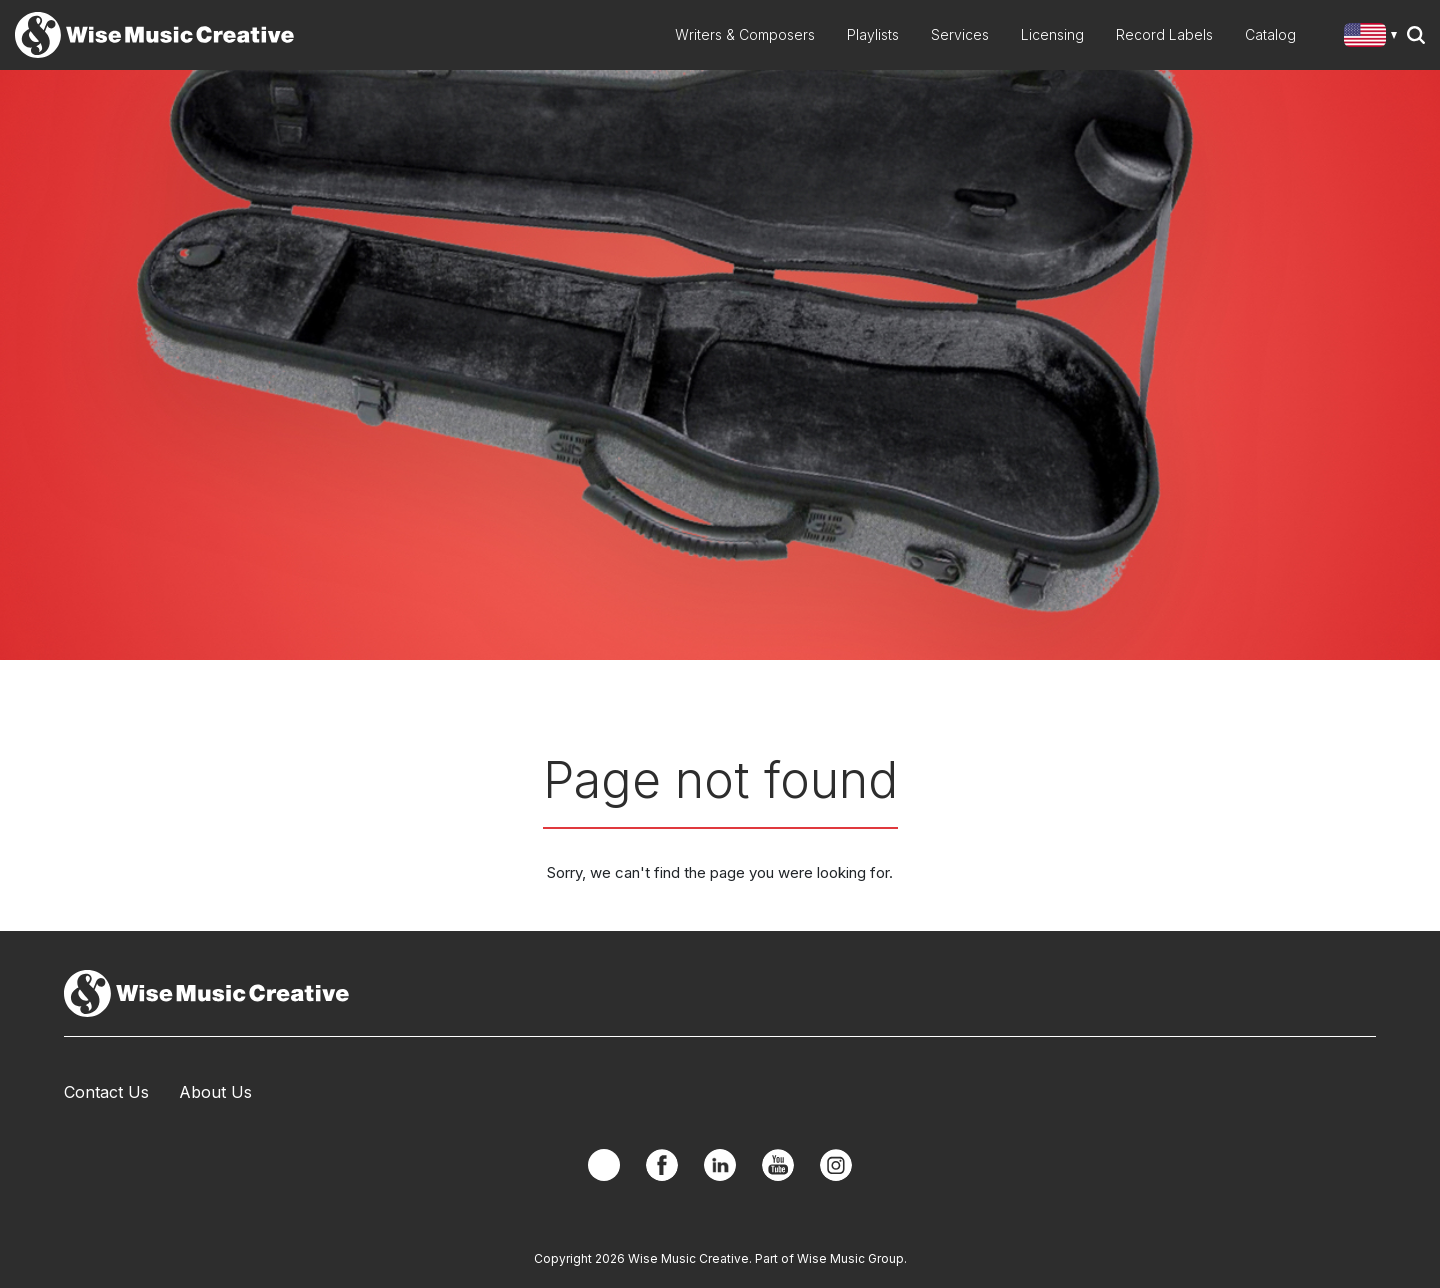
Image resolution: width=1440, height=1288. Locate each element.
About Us (215, 1092)
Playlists (873, 34)
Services (960, 34)
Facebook (662, 1165)
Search (1416, 35)
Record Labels (1164, 34)
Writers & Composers (745, 34)
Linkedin (720, 1165)
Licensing (1052, 34)
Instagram (836, 1165)
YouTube (778, 1165)
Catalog (1270, 34)
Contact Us (106, 1092)
